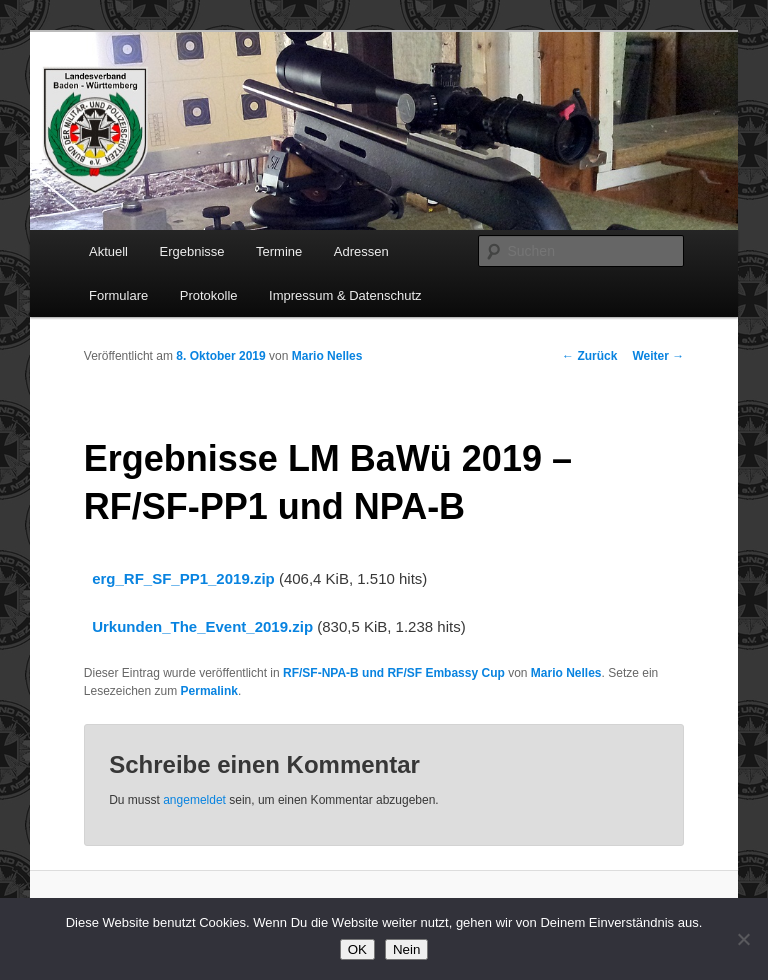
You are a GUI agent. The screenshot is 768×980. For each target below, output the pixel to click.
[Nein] (743, 939)
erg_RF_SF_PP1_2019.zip (183, 578)
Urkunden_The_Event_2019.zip (202, 626)
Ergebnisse (192, 251)
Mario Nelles (327, 356)
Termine (279, 251)
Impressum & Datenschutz (345, 295)
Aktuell (108, 251)
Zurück (589, 356)
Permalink (209, 691)
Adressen (361, 251)
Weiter (658, 356)
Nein (406, 949)
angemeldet (194, 800)
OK (357, 949)
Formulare (118, 295)
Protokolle (209, 295)
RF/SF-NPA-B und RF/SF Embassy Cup (394, 673)
